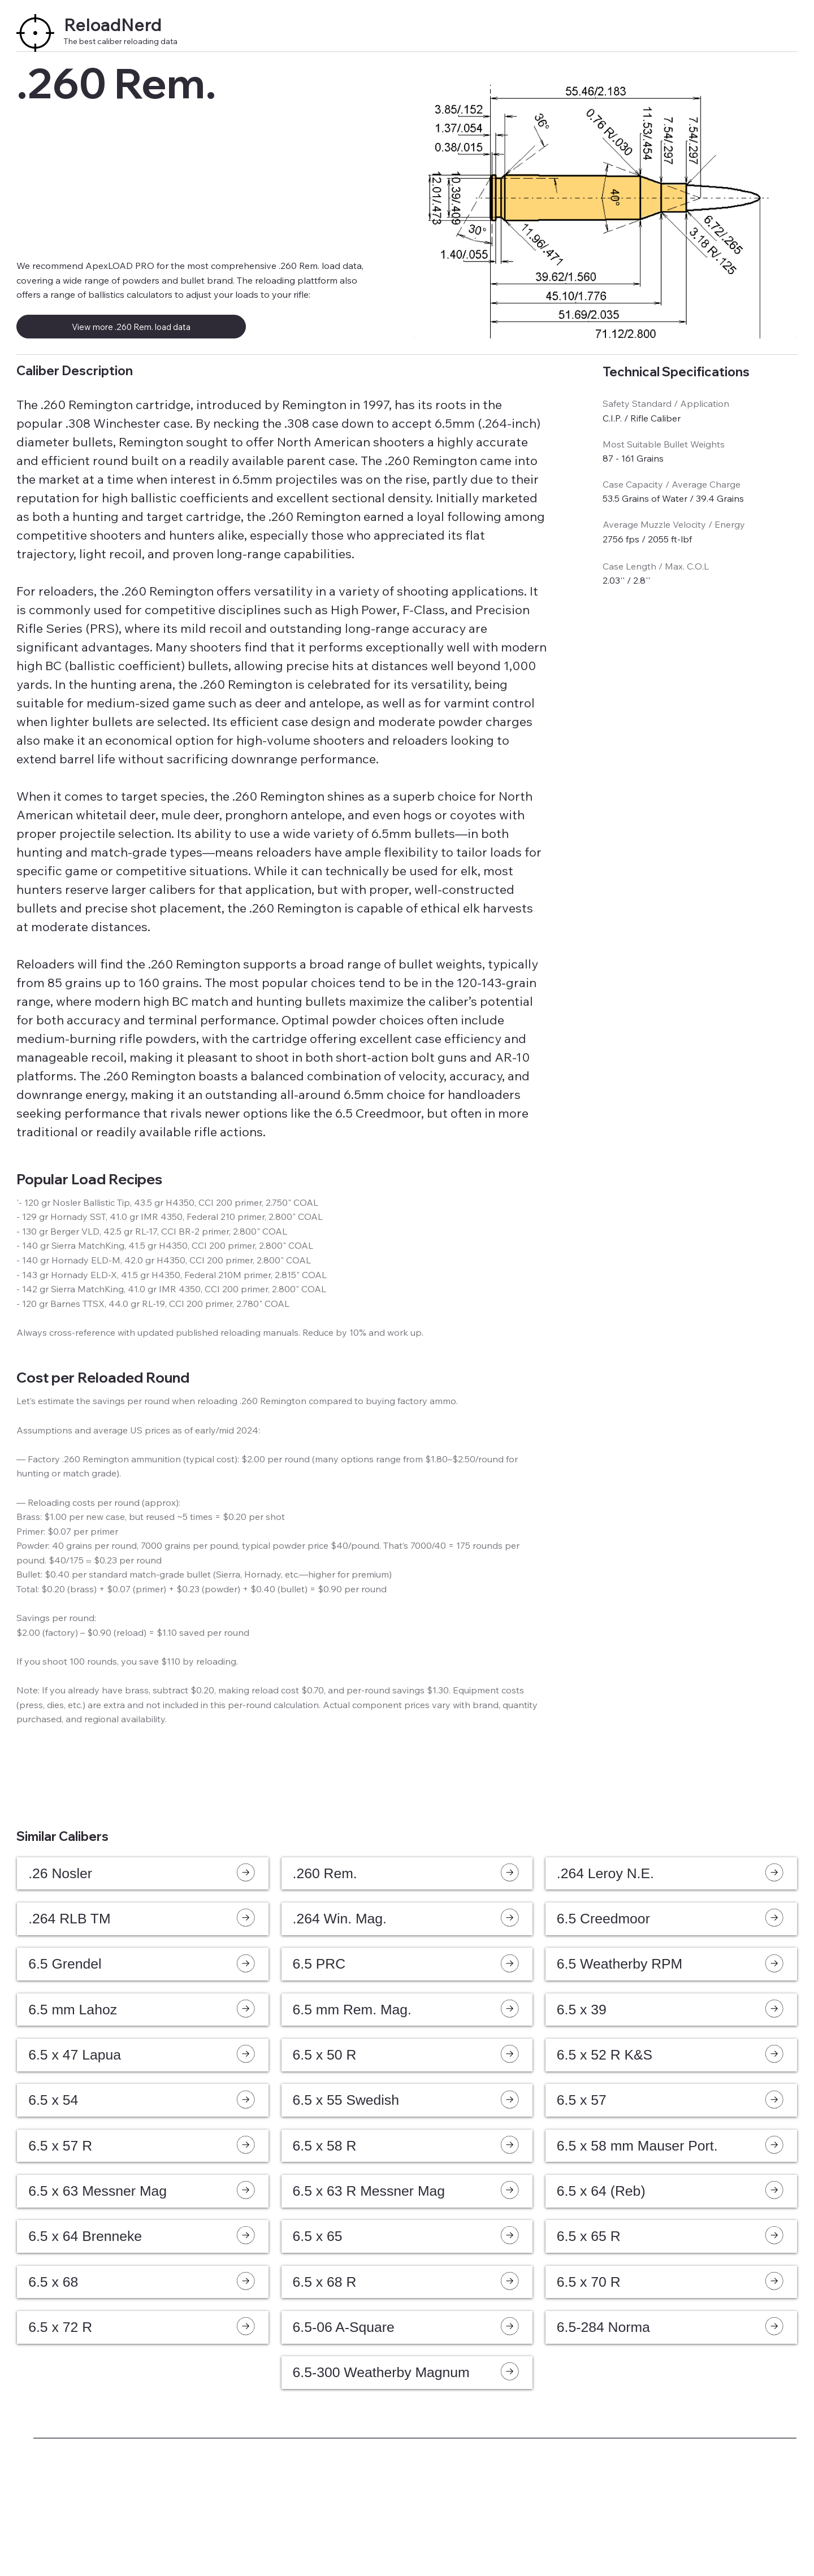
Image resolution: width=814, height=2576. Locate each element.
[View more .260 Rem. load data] (131, 326)
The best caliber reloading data (120, 41)
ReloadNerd (113, 25)
